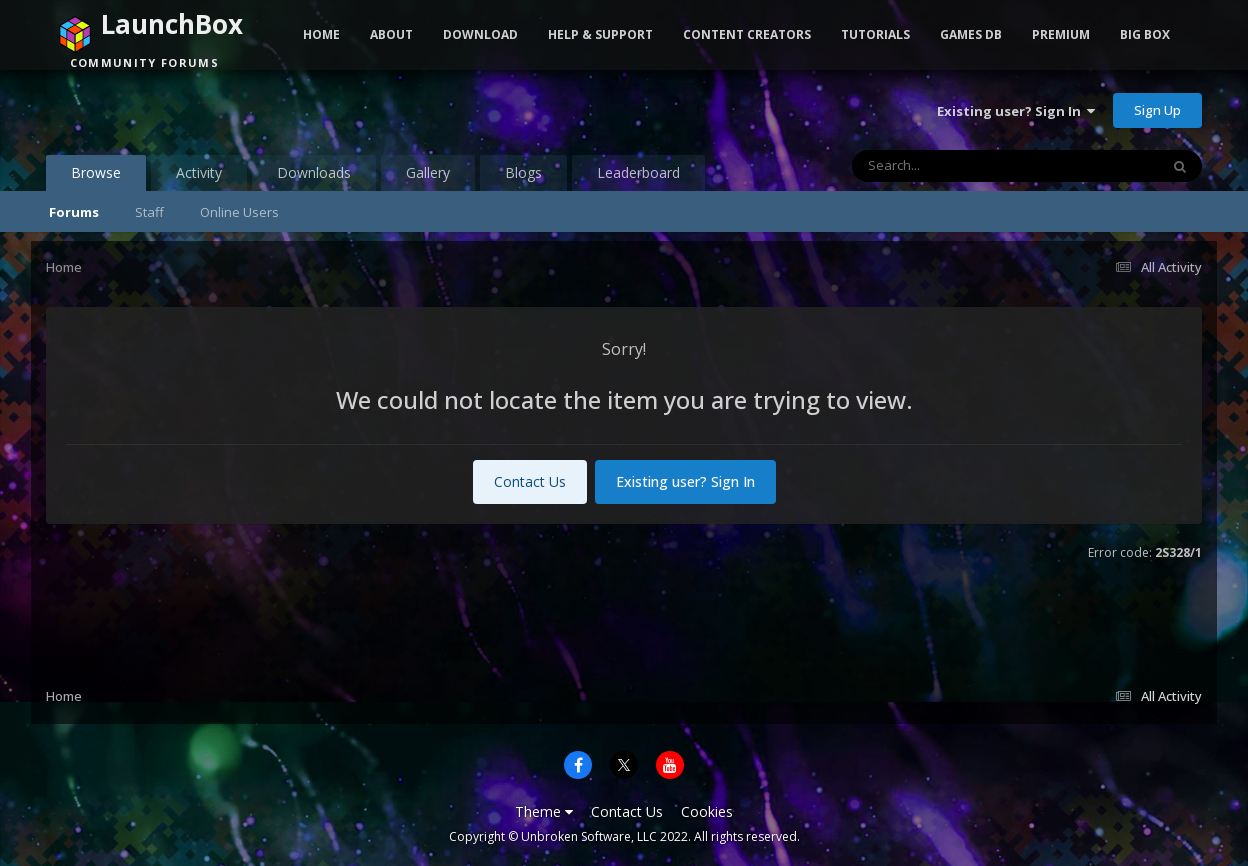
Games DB (971, 34)
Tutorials (875, 34)
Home (321, 34)
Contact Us (530, 481)
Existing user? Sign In (1016, 111)
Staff (149, 212)
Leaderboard (638, 172)
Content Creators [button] (747, 34)
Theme (544, 811)
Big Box (1145, 34)
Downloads (314, 172)
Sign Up (1157, 110)
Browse (96, 177)
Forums (74, 212)
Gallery (428, 172)
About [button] (391, 34)
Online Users (239, 212)
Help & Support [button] (600, 34)
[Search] (953, 166)
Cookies (707, 811)
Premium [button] (1061, 34)
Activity (199, 172)
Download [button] (480, 34)
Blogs (523, 172)
